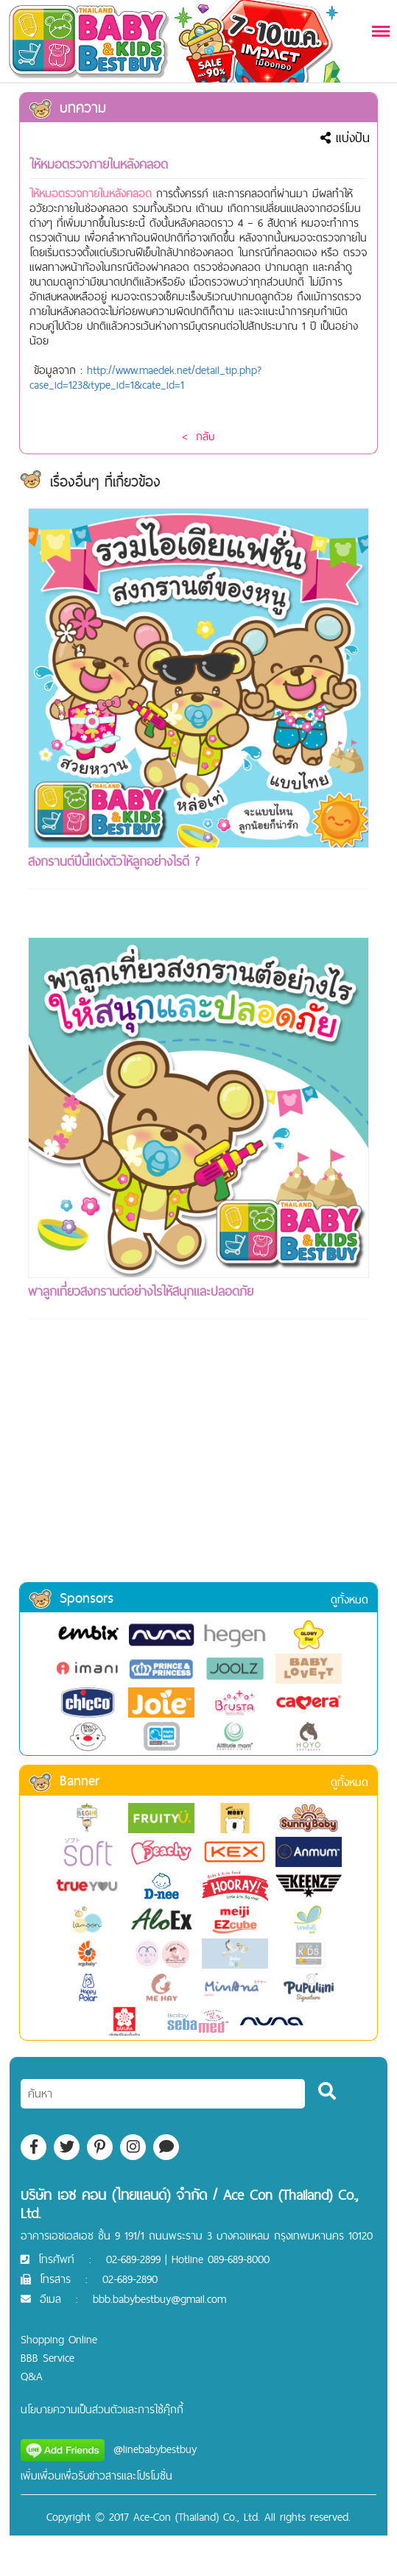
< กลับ (198, 436)
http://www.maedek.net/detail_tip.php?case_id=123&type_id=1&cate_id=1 (145, 377)
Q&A (32, 2376)
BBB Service (47, 2358)
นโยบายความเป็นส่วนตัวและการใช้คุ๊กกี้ (102, 2409)
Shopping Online (59, 2339)
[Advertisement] (198, 1470)
